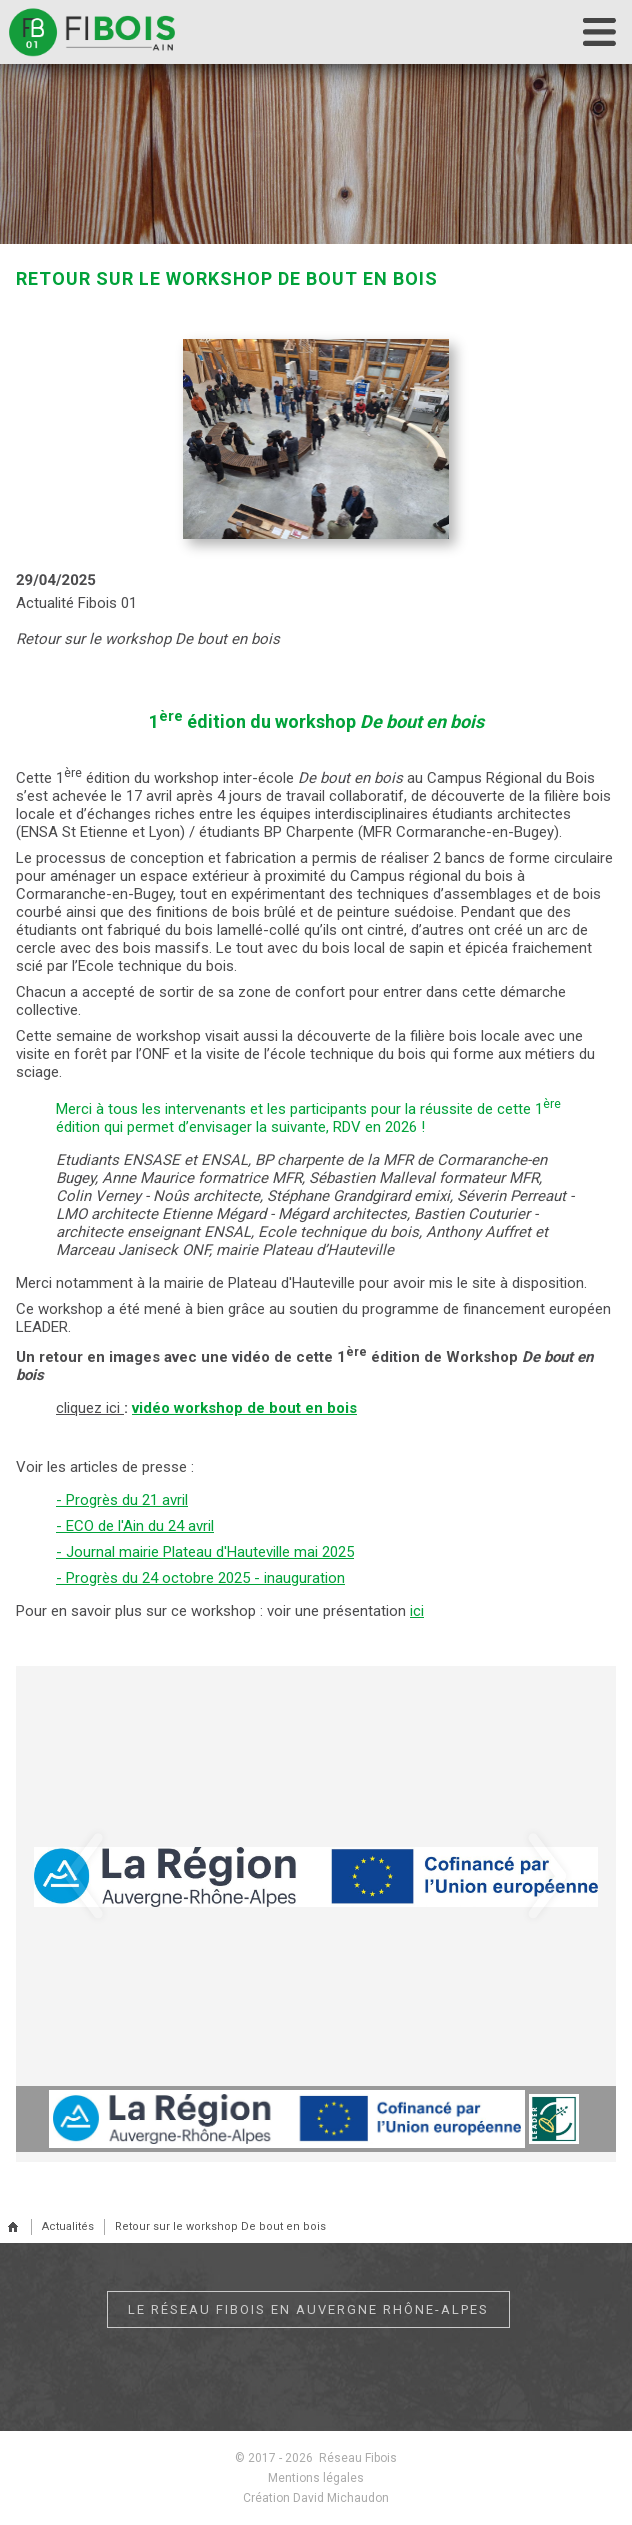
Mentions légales (316, 2478)
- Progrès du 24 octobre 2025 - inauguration (200, 1578)
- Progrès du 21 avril (122, 1500)
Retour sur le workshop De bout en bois (220, 2226)
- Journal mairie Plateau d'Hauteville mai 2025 (205, 1552)
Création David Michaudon (316, 2498)
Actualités (68, 2226)
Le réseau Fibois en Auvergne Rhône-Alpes (308, 2309)
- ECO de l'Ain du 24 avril (135, 1526)
